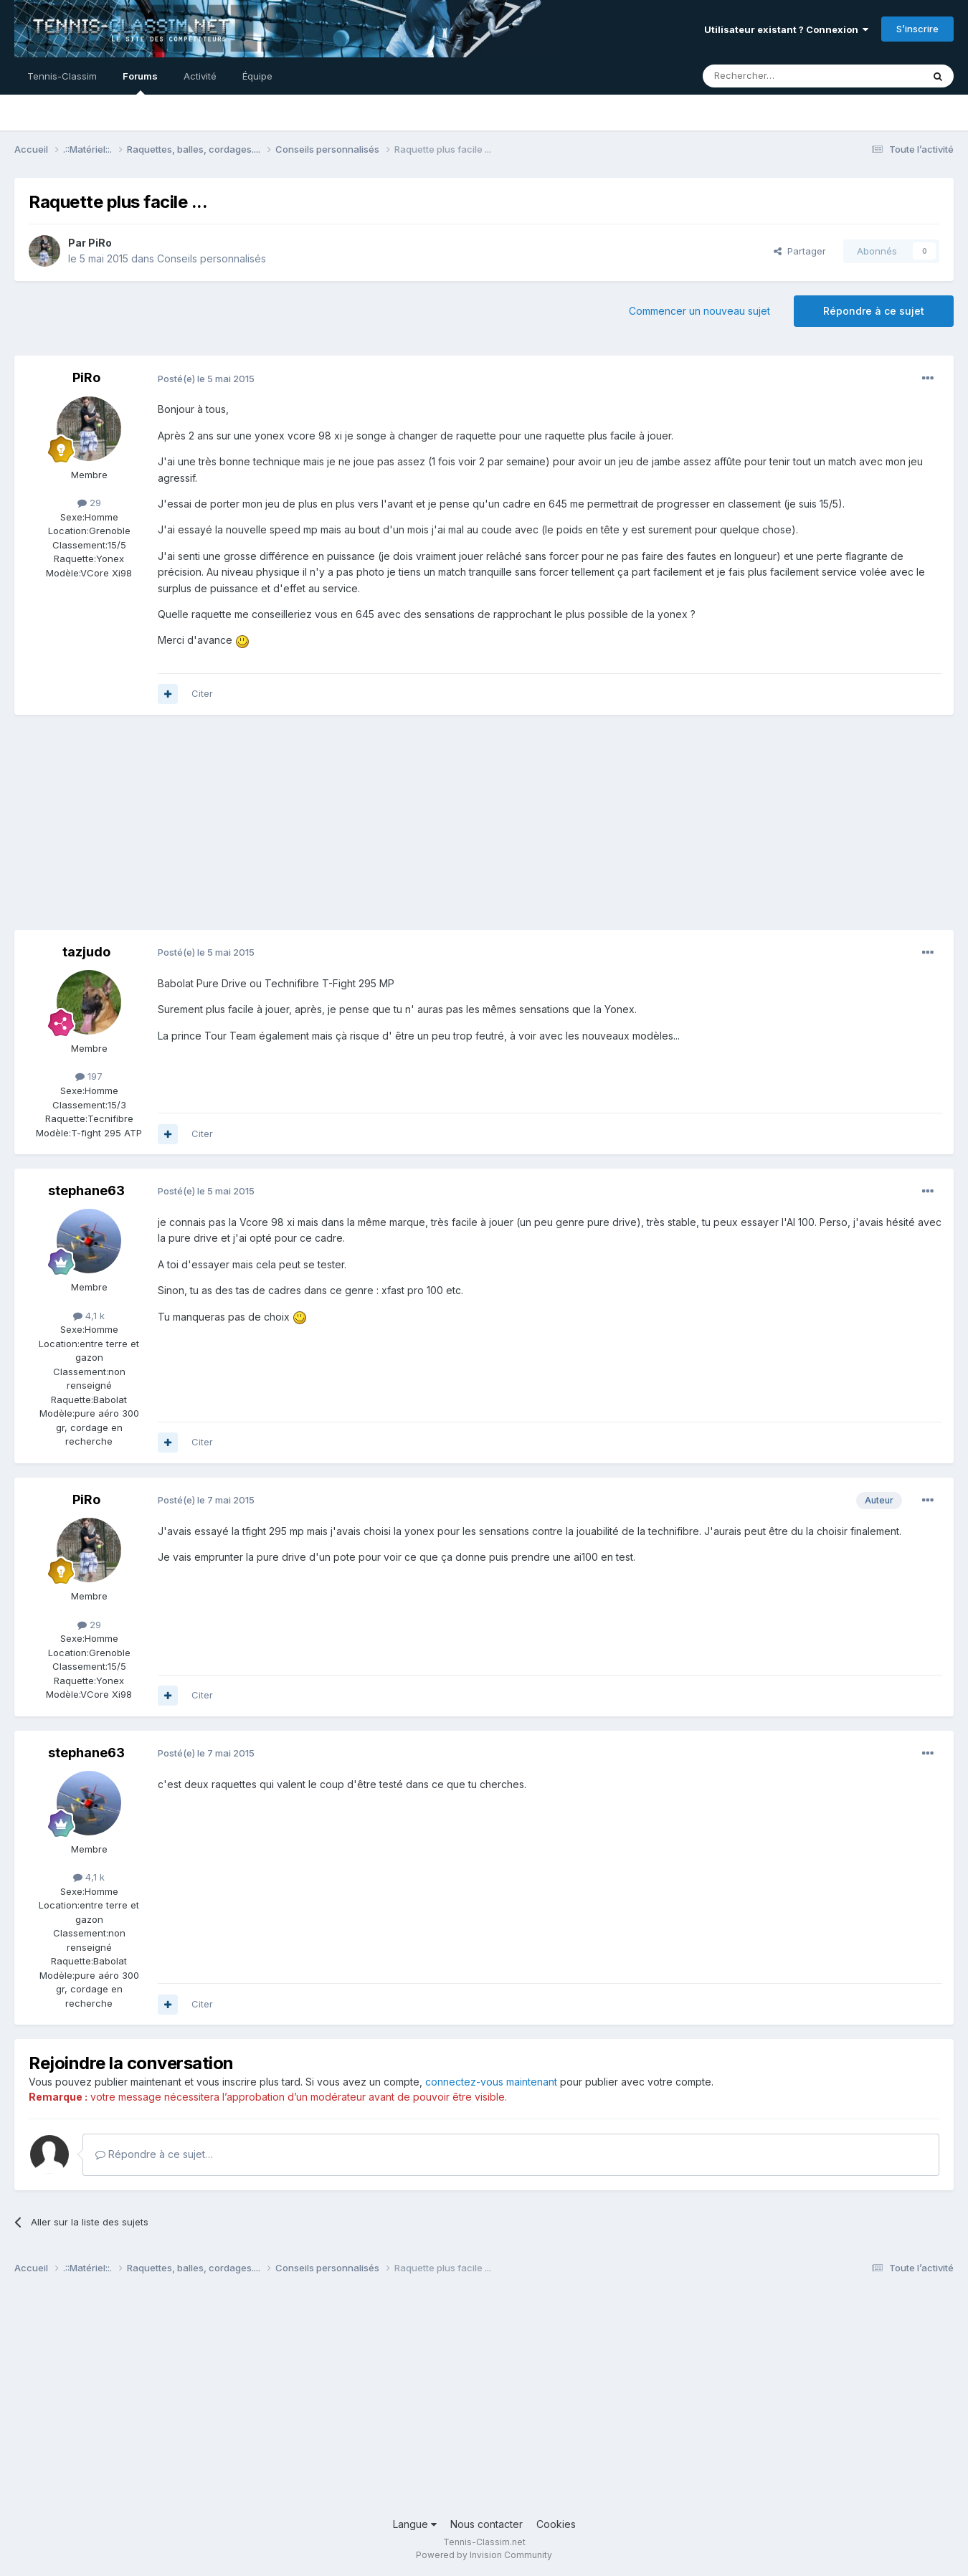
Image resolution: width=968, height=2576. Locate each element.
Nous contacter (486, 2524)
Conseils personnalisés (211, 258)
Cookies (556, 2524)
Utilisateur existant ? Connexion (786, 29)
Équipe (257, 76)
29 (89, 502)
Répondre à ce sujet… (154, 2154)
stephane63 (86, 1190)
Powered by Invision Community (484, 2554)
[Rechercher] (781, 76)
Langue (415, 2524)
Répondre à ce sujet (873, 311)
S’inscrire (917, 28)
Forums (140, 82)
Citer (202, 693)
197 (89, 1076)
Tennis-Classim (62, 76)
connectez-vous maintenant (491, 2082)
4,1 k (89, 1315)
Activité (200, 76)
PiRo (100, 243)
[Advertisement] (275, 829)
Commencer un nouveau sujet (699, 311)
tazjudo (86, 951)
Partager (800, 251)
